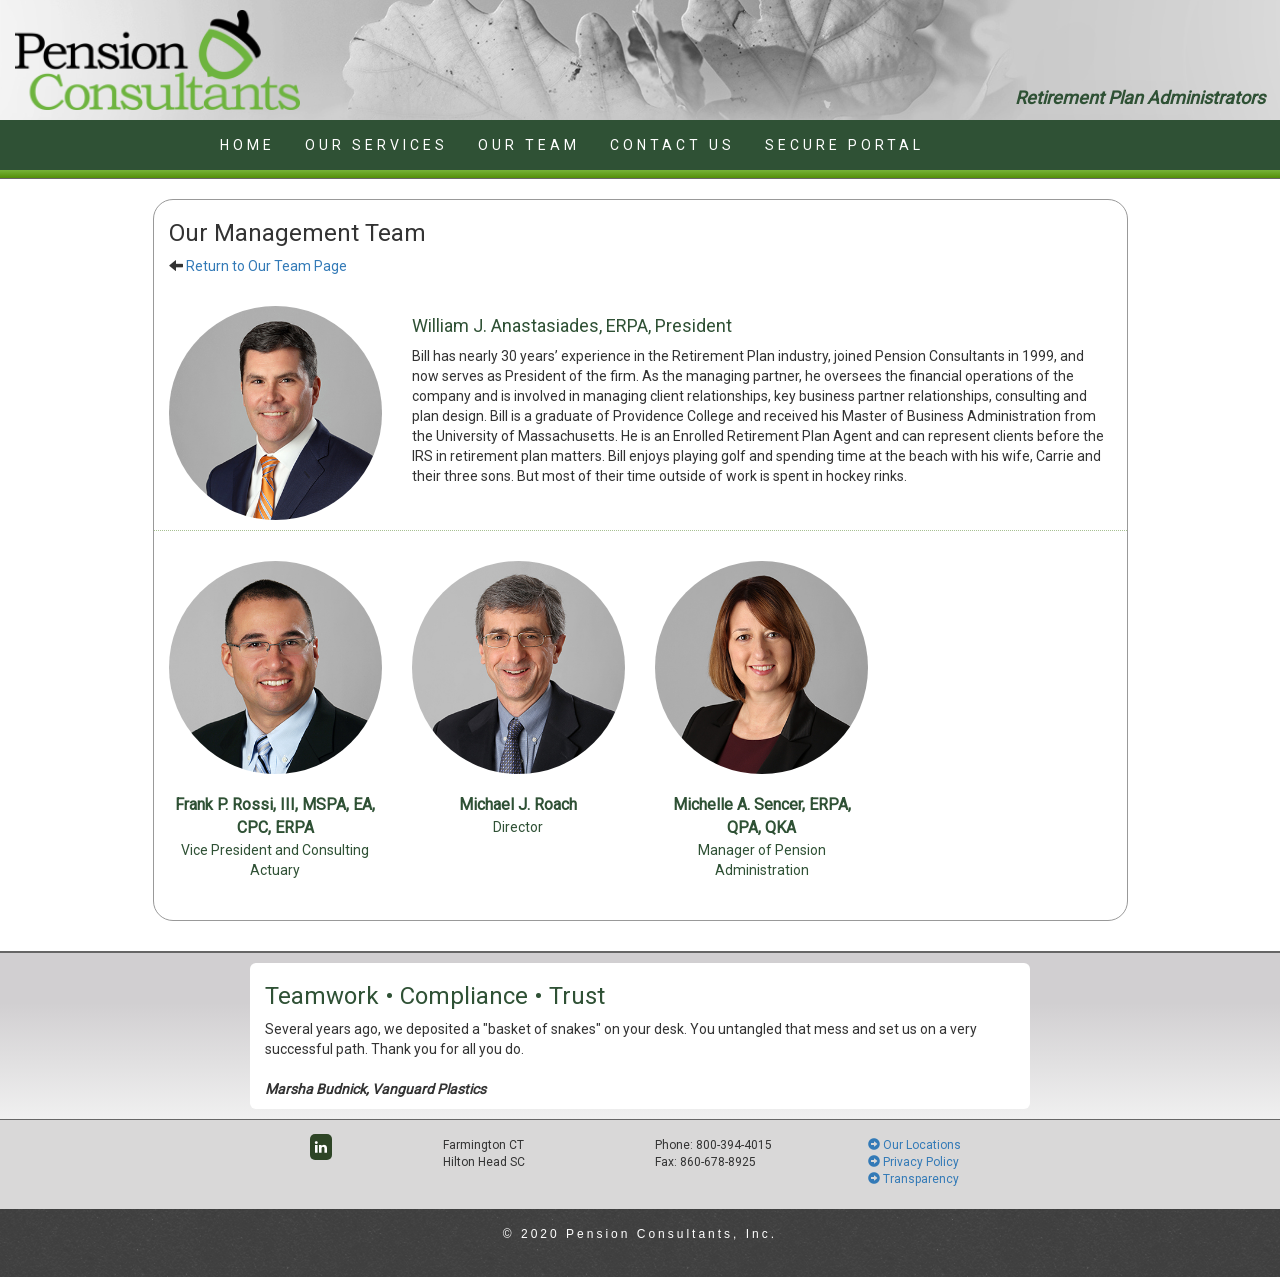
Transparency (913, 1179)
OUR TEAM (529, 145)
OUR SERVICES (376, 145)
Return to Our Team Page (266, 266)
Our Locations (914, 1145)
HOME (247, 145)
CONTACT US (672, 145)
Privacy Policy (913, 1162)
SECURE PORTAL (844, 145)
